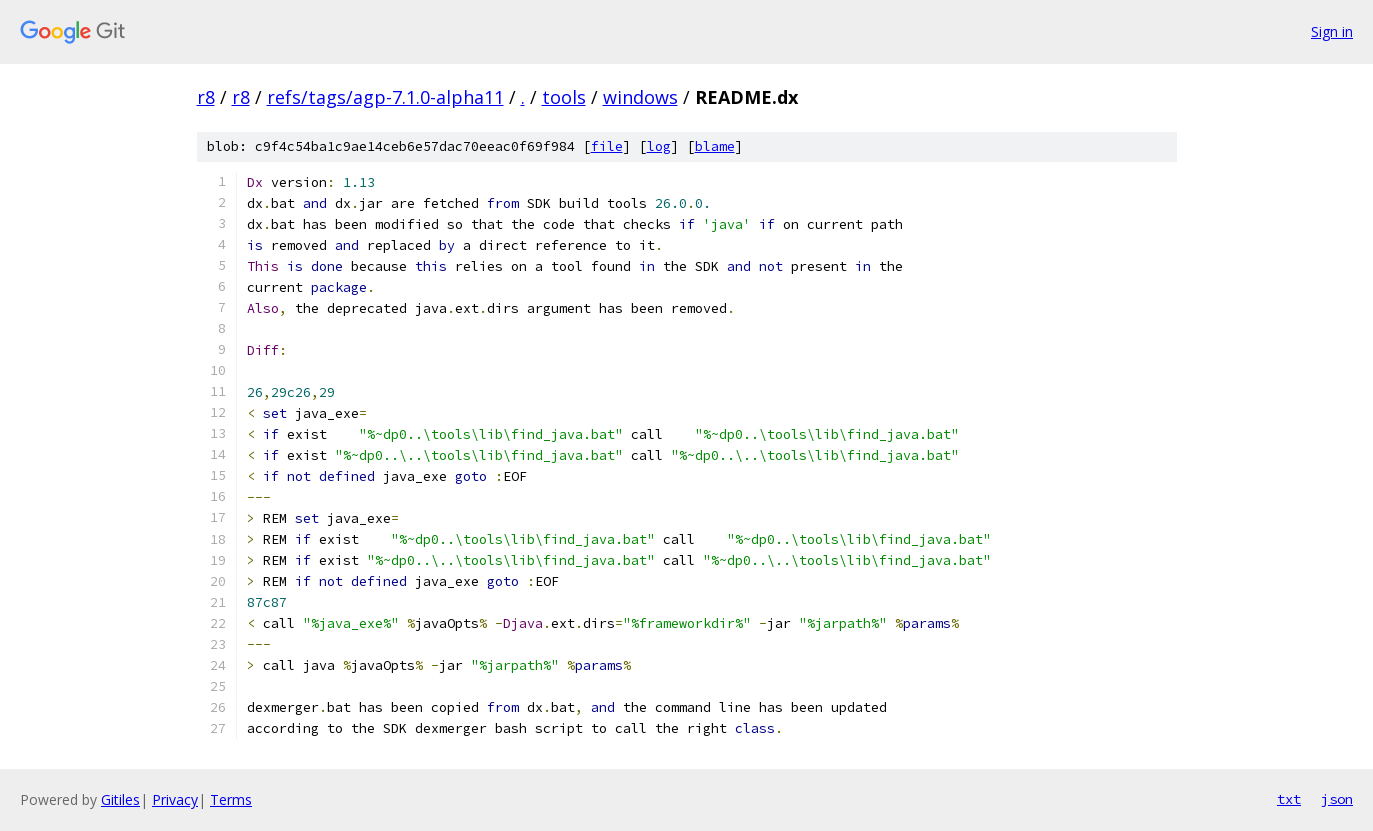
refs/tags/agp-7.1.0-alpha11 (385, 97)
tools (564, 97)
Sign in (1332, 31)
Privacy (175, 799)
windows (640, 97)
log (659, 146)
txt (1289, 799)
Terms (231, 799)
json (1337, 799)
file (607, 146)
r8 (206, 97)
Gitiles (120, 799)
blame (715, 146)
